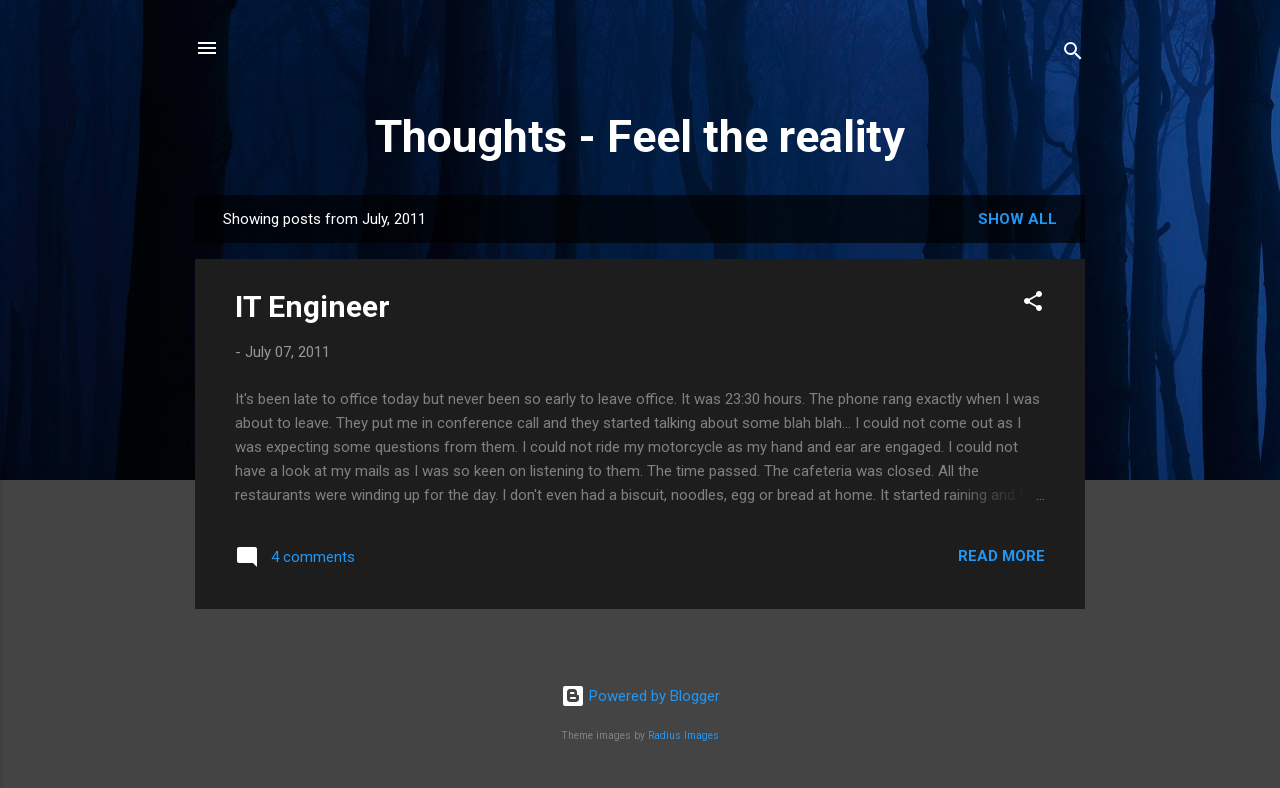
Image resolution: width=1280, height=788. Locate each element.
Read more (1001, 556)
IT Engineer (312, 306)
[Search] (1073, 54)
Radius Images (683, 735)
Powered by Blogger (640, 696)
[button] (1033, 304)
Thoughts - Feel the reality (640, 136)
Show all (1017, 219)
